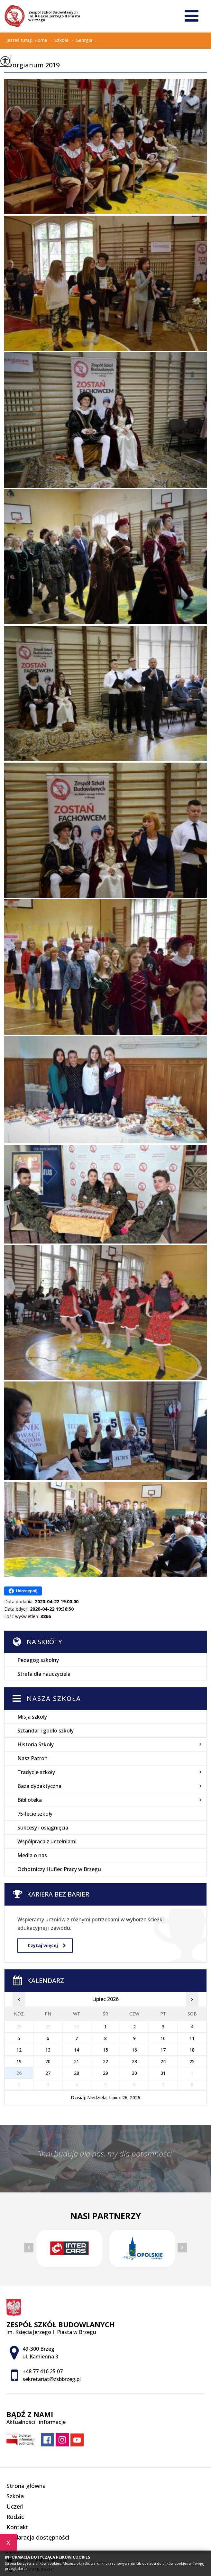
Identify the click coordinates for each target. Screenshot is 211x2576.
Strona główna (26, 2486)
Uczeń (14, 2506)
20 (47, 2061)
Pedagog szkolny (38, 1660)
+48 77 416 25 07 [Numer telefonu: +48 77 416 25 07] (43, 2371)
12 (19, 2050)
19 (19, 2061)
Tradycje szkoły (36, 1772)
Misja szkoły (32, 1716)
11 (192, 2038)
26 (19, 2073)
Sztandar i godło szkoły (45, 1730)
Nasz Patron (32, 1758)
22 (105, 2061)
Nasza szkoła (54, 1698)
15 (105, 2050)
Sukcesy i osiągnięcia (42, 1827)
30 (134, 2073)
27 (47, 2073)
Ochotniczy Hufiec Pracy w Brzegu (59, 1869)
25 (192, 2061)
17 (163, 2050)
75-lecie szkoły (34, 1813)
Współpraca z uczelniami (47, 1841)
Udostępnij (23, 1591)
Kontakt (17, 2527)
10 (163, 2038)
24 (163, 2061)
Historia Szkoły (35, 1744)
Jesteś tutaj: (20, 40)
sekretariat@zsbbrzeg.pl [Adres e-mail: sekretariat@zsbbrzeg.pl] (52, 2379)
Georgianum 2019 (32, 65)
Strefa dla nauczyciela (43, 1673)
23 (134, 2061)
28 (76, 2073)
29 (105, 2073)
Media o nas (32, 1855)
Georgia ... (82, 40)
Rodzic (15, 2517)
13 (47, 2050)
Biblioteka (29, 1799)
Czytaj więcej (47, 1945)
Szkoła (58, 40)
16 (134, 2050)
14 (76, 2050)
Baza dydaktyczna (39, 1786)
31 (163, 2073)
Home (40, 40)
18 (192, 2050)
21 (76, 2061)
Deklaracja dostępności (37, 2537)
